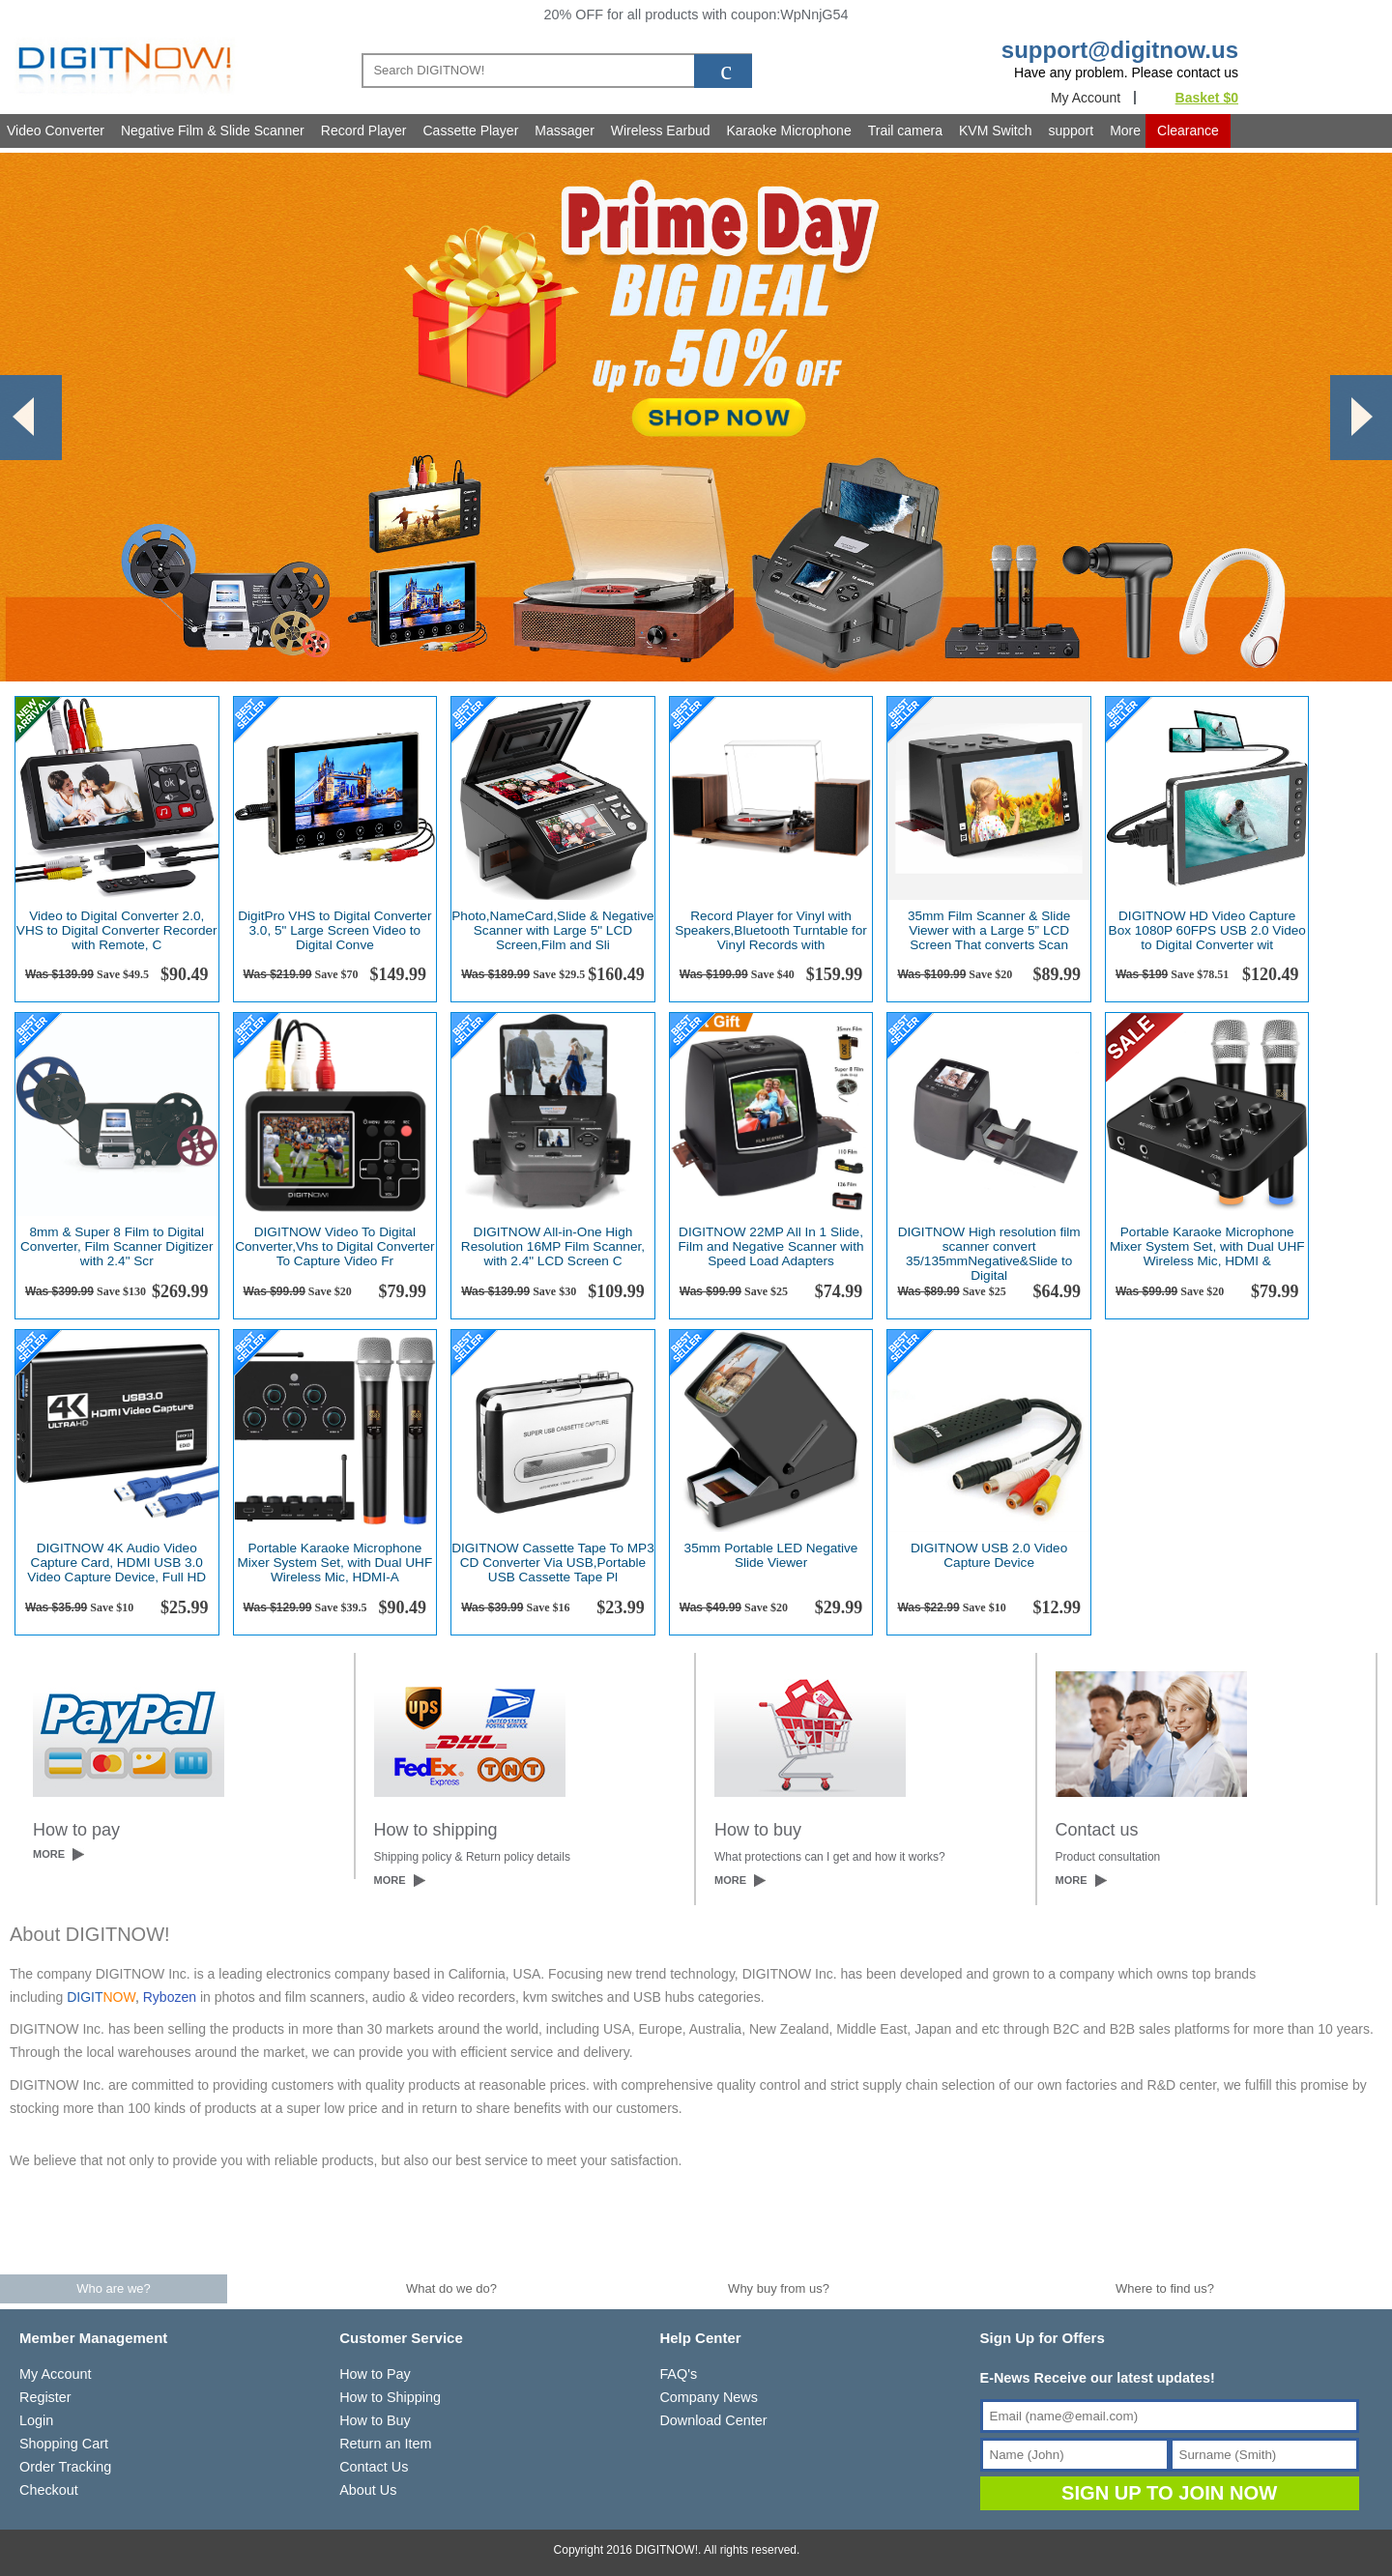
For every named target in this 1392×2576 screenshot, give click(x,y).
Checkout (48, 2490)
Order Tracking (65, 2467)
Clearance (1188, 130)
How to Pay (375, 2374)
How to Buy (375, 2420)
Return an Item (385, 2443)
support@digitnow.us (1119, 50)
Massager (564, 130)
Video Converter (55, 130)
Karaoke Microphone (789, 130)
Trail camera (905, 130)
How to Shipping (390, 2397)
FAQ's (678, 2374)
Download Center (713, 2420)
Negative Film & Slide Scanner (212, 130)
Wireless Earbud (660, 130)
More (1125, 130)
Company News (708, 2397)
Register (45, 2397)
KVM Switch (995, 130)
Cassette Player (471, 130)
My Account (1085, 97)
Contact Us (373, 2467)
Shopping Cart (63, 2443)
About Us (367, 2490)
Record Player (364, 130)
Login (36, 2420)
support (1070, 130)
